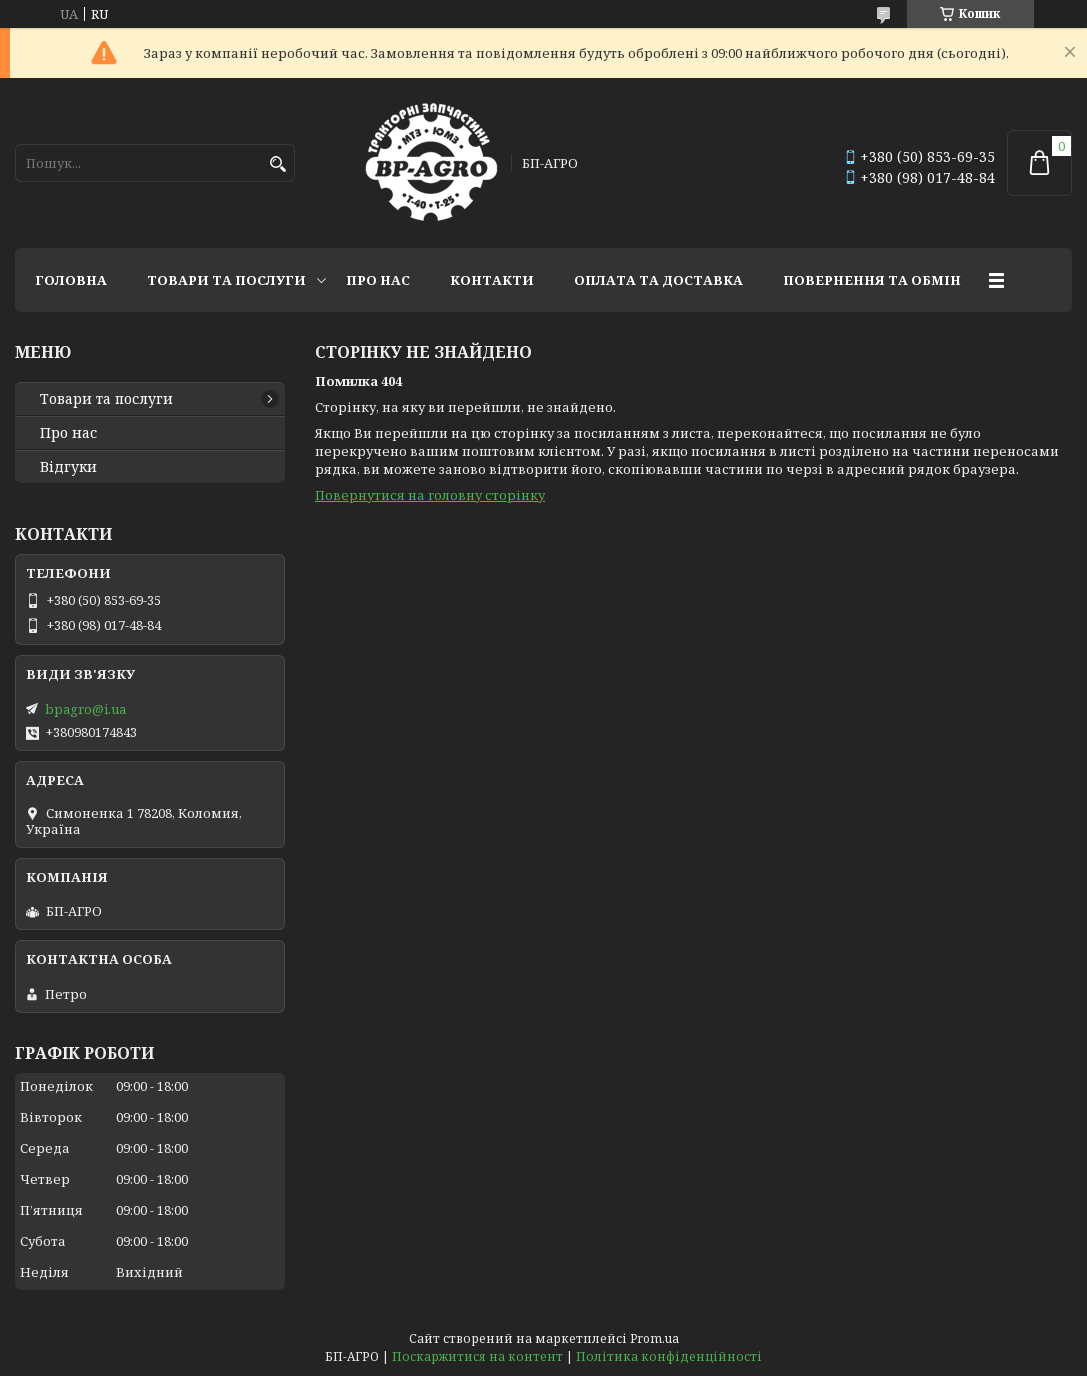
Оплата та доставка (658, 280)
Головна (71, 280)
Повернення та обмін (872, 280)
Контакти (492, 280)
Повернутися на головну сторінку (430, 495)
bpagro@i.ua (85, 709)
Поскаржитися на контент (477, 1356)
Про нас (378, 280)
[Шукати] (277, 164)
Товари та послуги (226, 280)
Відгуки (68, 467)
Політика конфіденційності (669, 1356)
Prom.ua (654, 1338)
